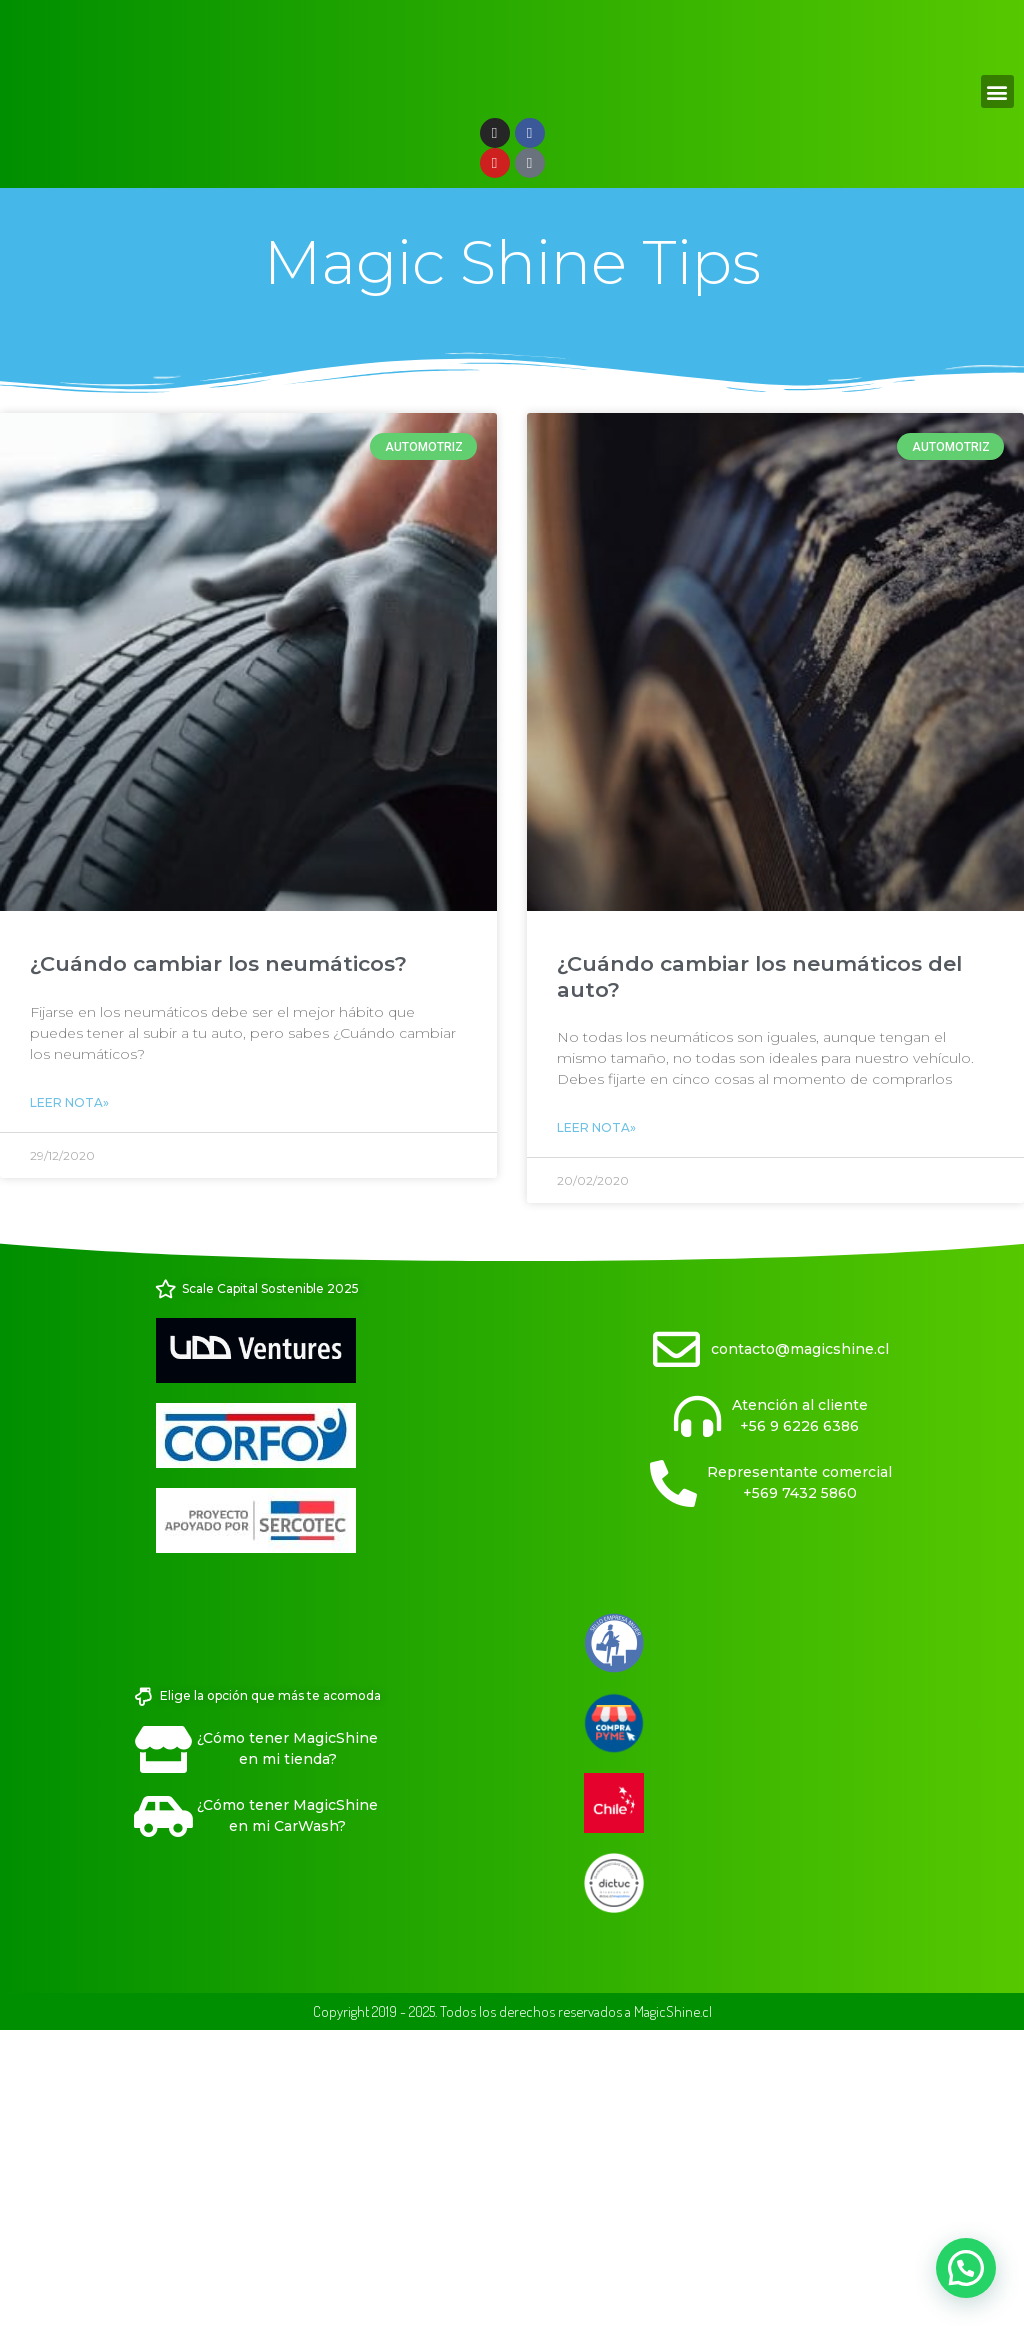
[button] (997, 385)
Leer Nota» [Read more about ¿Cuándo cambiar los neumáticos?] (69, 1396)
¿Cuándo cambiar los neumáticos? (218, 1257)
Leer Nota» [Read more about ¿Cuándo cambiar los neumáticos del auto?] (596, 1421)
